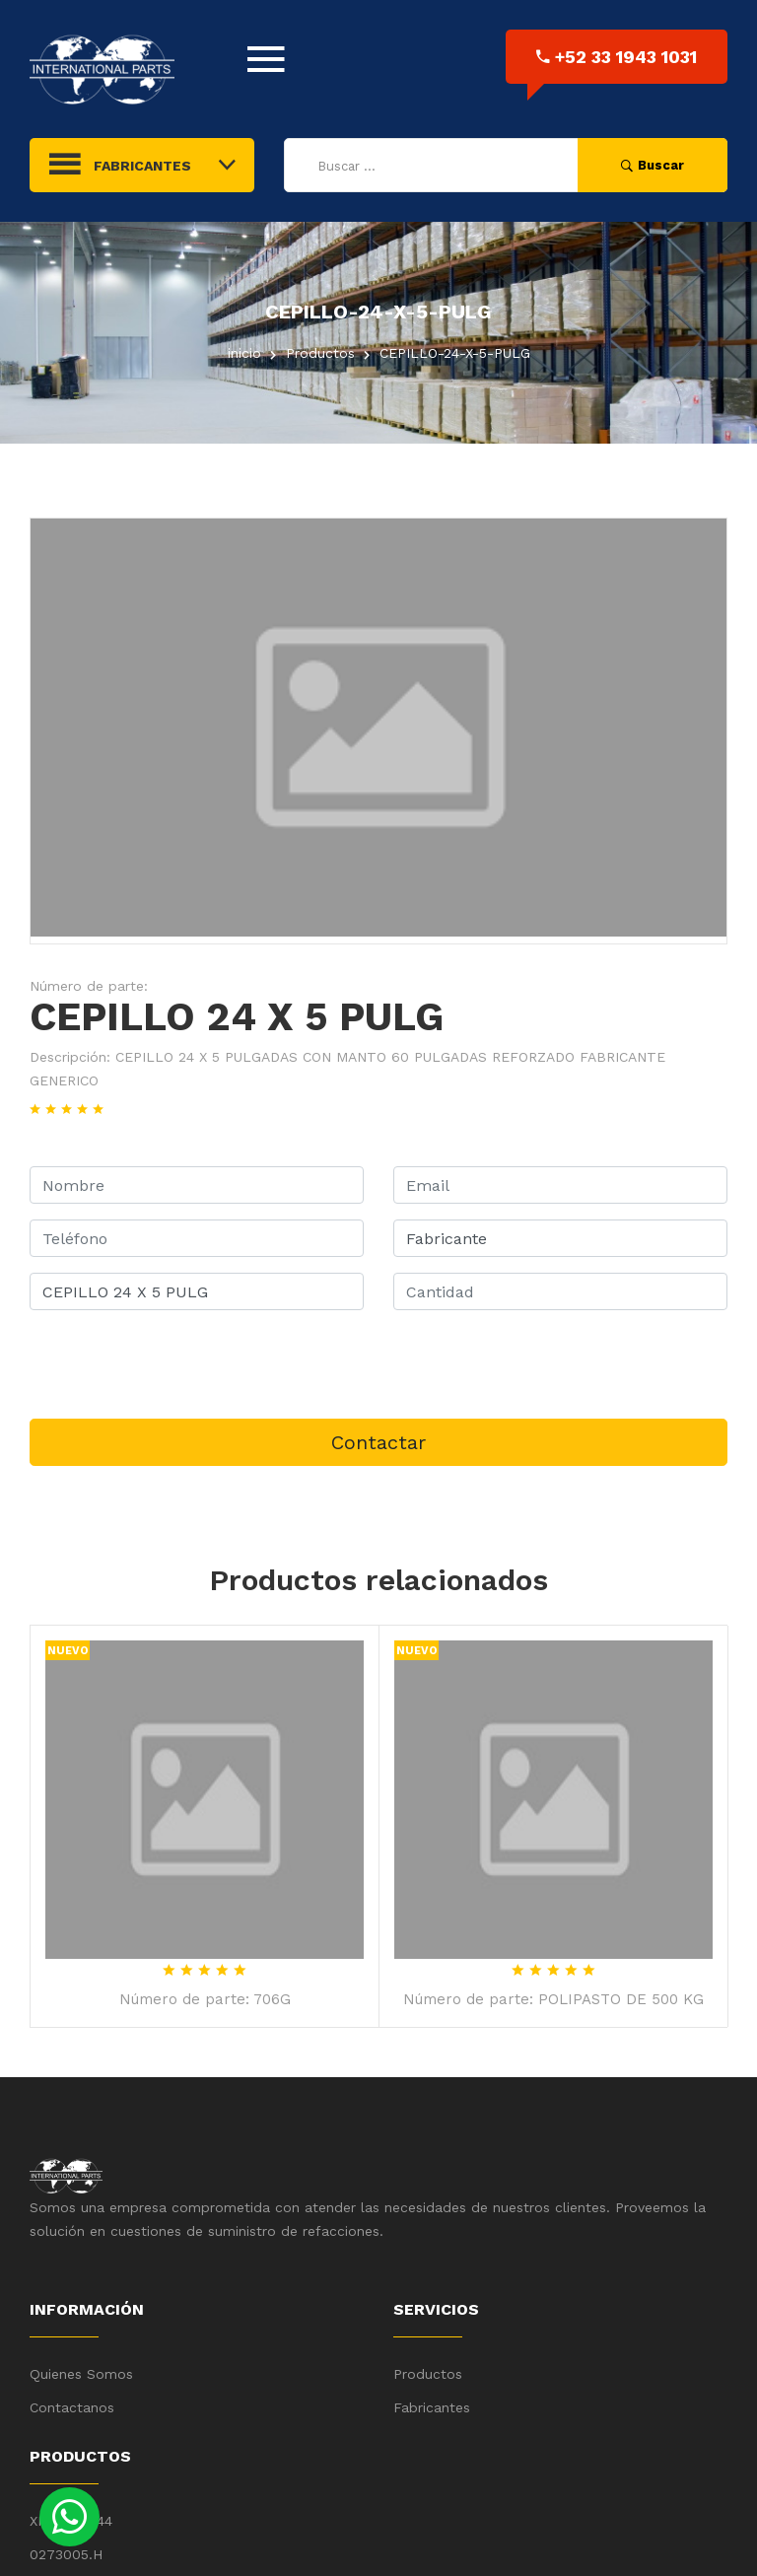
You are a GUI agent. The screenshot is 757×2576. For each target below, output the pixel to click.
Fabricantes (431, 2407)
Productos (427, 2374)
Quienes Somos (81, 2374)
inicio (244, 353)
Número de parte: (89, 986)
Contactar (378, 1442)
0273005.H (66, 2554)
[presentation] (179, 1364)
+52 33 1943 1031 (616, 56)
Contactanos (72, 2407)
